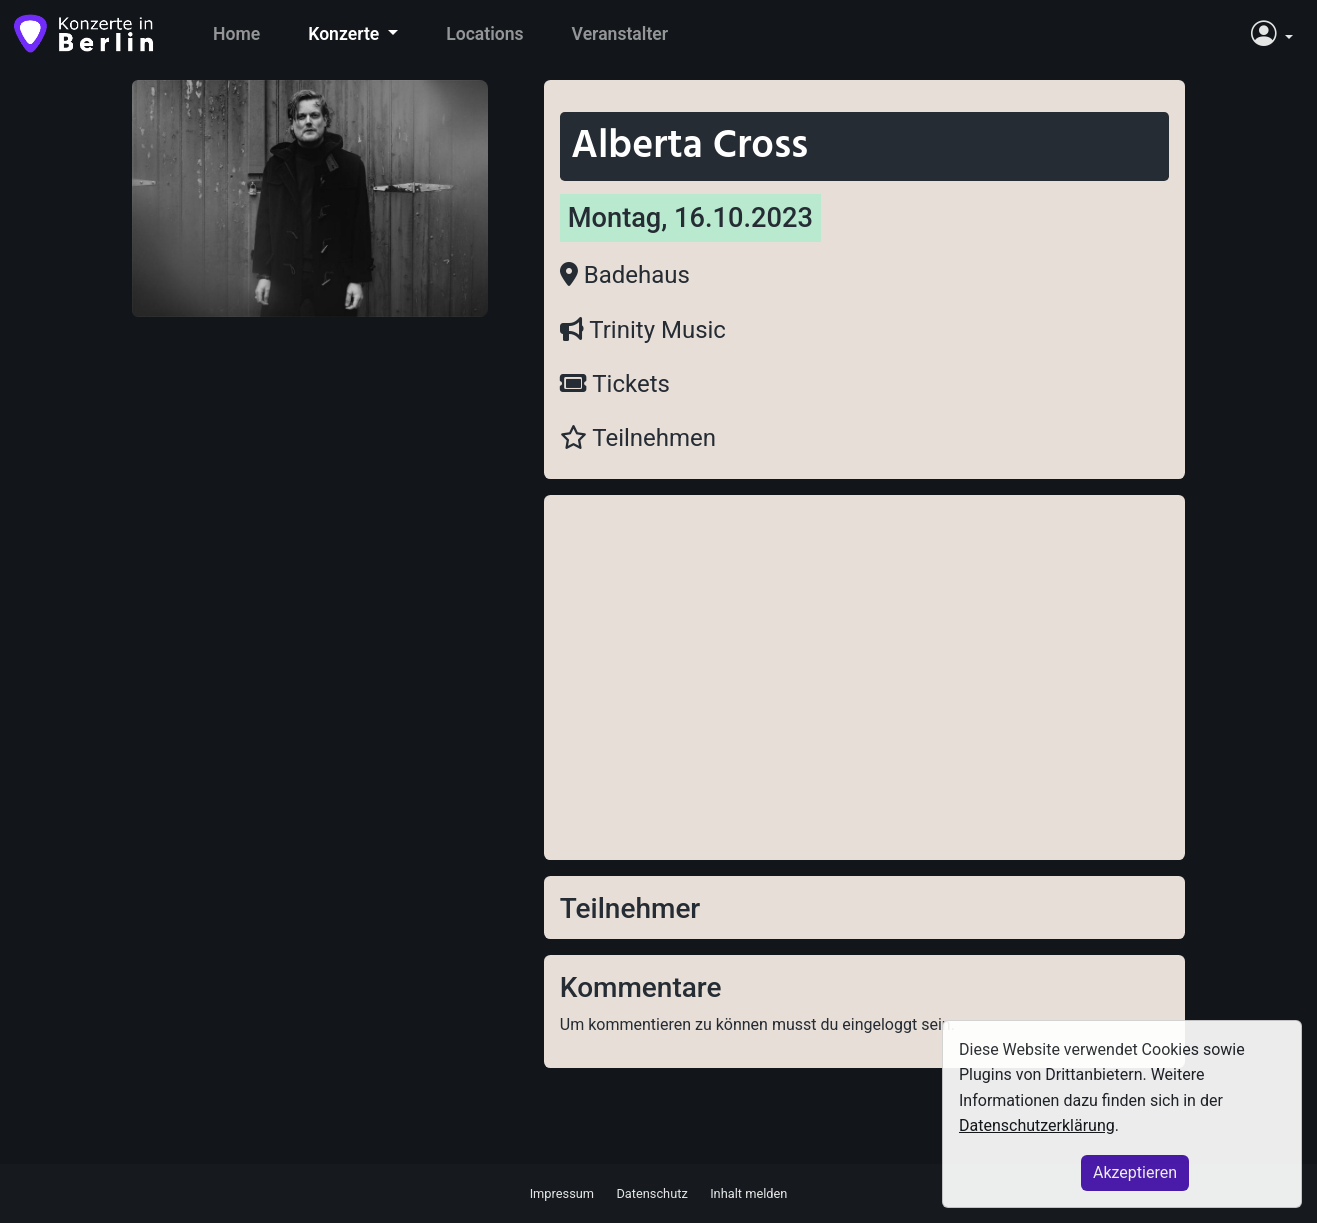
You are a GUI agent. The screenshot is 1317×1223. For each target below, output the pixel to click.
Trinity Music (643, 330)
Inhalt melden (748, 1192)
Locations (484, 34)
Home (236, 34)
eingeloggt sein (896, 1024)
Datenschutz (651, 1192)
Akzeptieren (1135, 1172)
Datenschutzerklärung (1037, 1125)
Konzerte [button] (345, 34)
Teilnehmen (638, 438)
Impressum (562, 1192)
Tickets (615, 384)
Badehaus (625, 275)
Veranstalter (620, 34)
